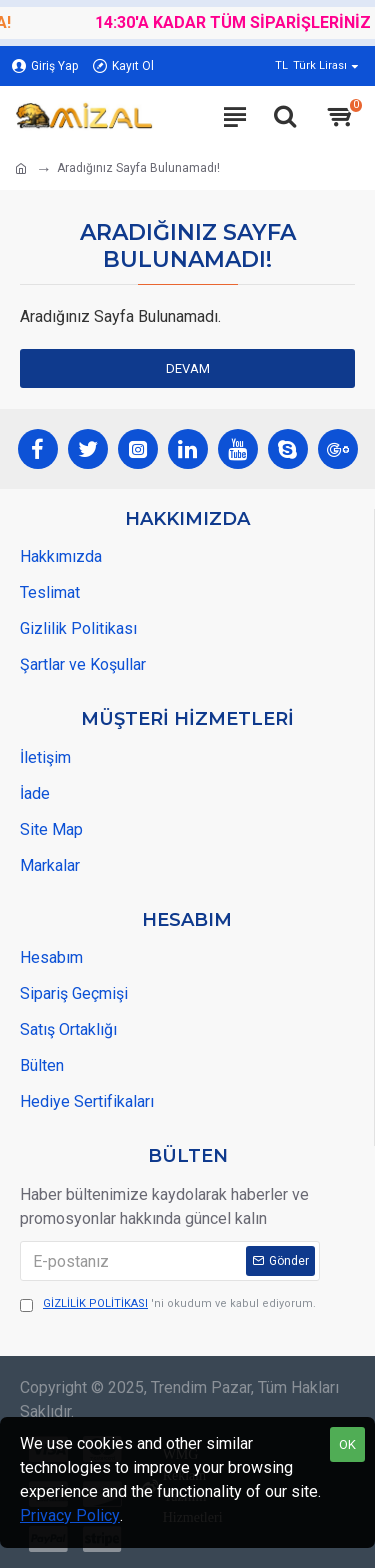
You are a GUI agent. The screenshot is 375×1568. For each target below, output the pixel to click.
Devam (188, 368)
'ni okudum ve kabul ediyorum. (168, 1304)
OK (347, 1444)
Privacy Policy (70, 1515)
